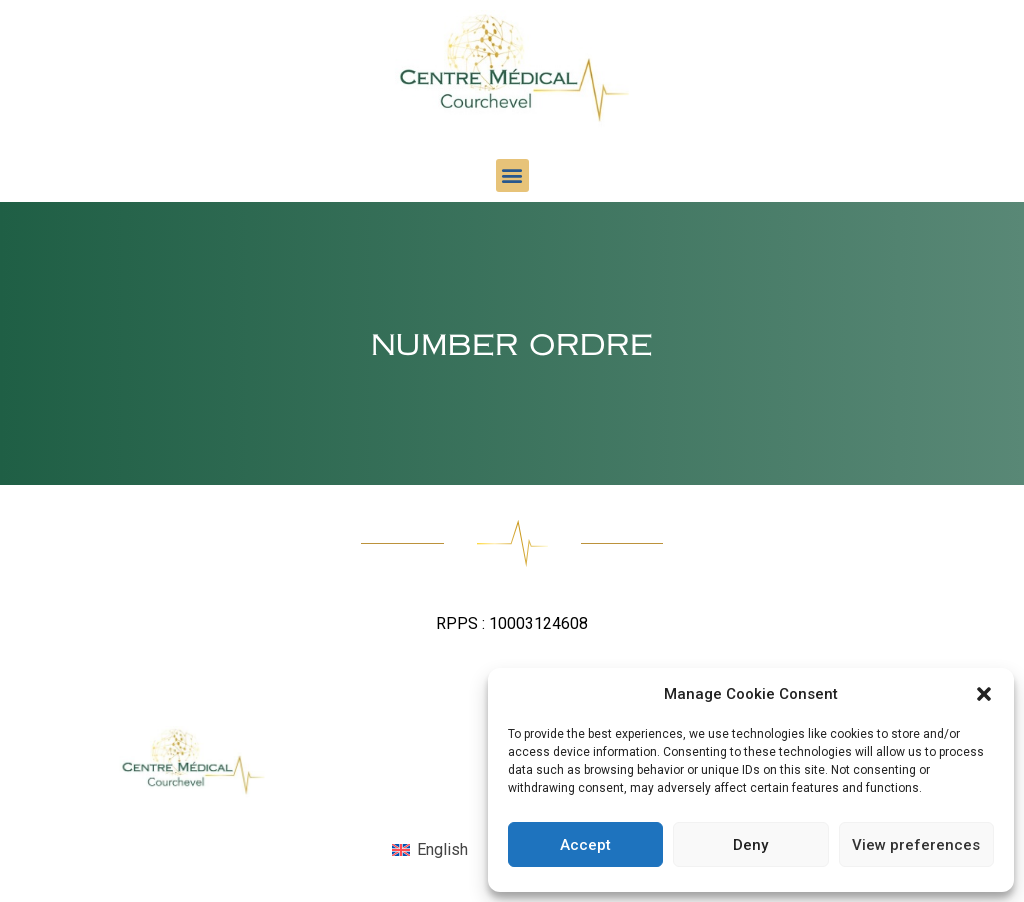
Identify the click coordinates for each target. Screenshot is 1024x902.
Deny (750, 845)
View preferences (916, 845)
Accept (585, 845)
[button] (984, 694)
